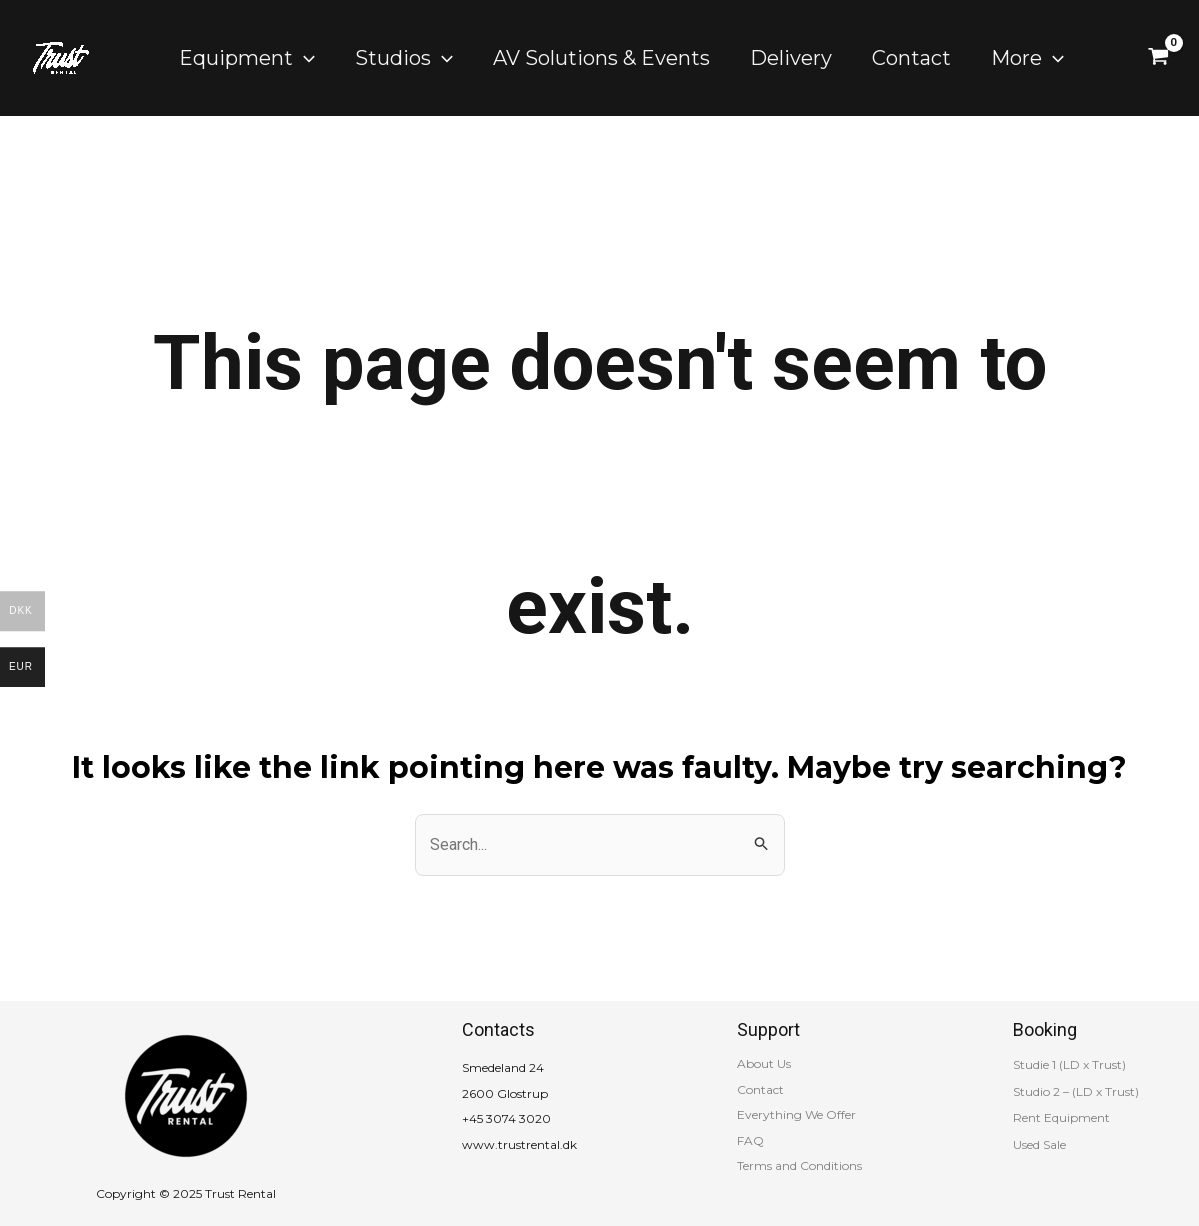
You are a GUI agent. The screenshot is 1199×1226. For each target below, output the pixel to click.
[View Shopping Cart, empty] (1158, 58)
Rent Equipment (1061, 1117)
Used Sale (1039, 1144)
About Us (764, 1063)
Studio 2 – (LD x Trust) (1076, 1091)
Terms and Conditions (799, 1165)
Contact (760, 1089)
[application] (304, 58)
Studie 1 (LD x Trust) (1069, 1064)
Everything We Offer (796, 1114)
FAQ (750, 1140)
